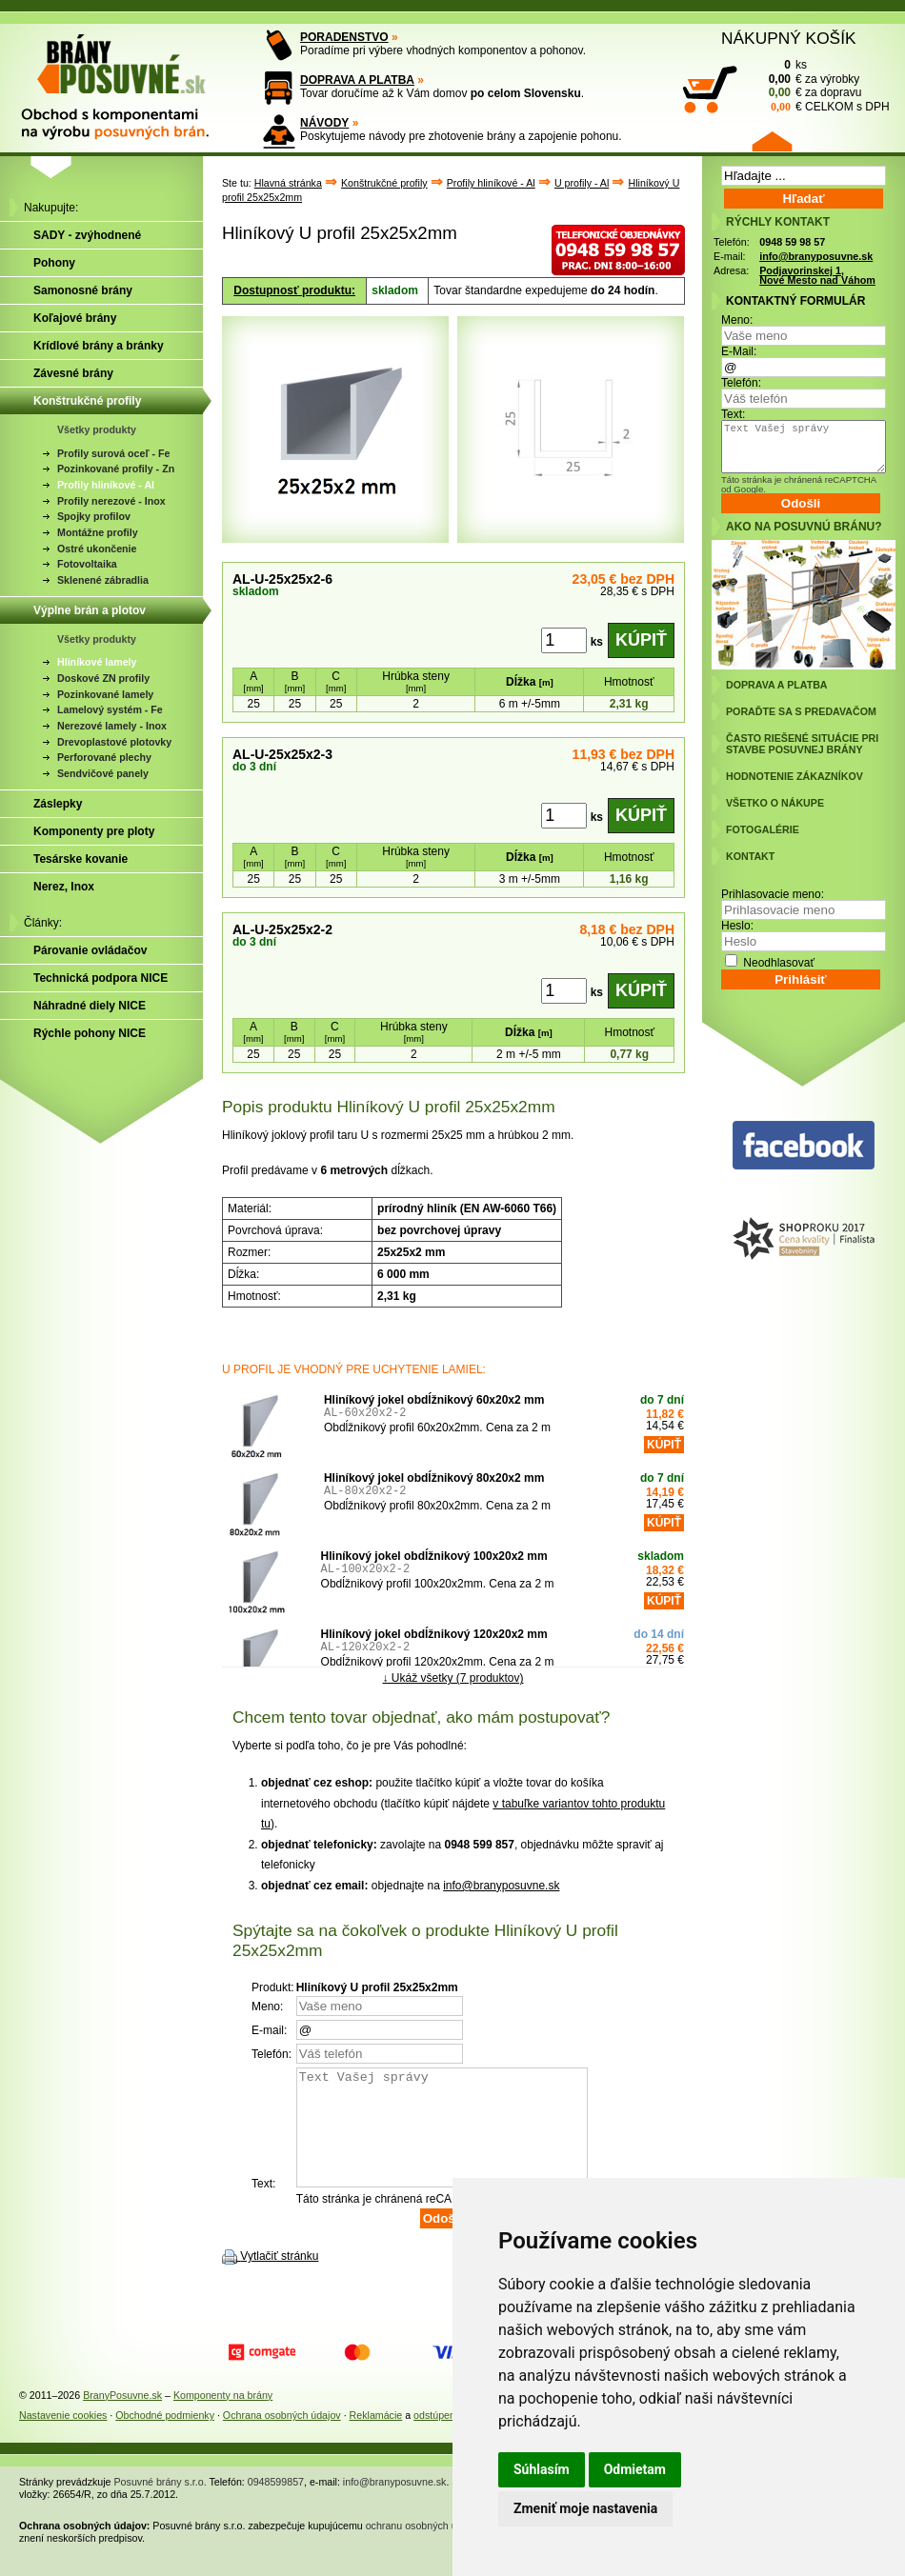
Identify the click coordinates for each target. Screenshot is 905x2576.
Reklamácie (376, 2438)
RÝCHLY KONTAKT (778, 222)
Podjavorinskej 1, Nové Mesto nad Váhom (817, 276)
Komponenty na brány (222, 2418)
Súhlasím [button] (541, 2469)
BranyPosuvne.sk (122, 2418)
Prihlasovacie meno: (772, 894)
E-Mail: (738, 351)
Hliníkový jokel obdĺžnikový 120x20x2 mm (434, 1634)
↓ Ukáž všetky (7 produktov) (452, 1677)
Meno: (737, 320)
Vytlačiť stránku (279, 2279)
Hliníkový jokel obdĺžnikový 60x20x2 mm (434, 1400)
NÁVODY (324, 123)
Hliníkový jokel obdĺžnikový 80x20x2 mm (434, 1478)
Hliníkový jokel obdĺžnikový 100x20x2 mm (434, 1556)
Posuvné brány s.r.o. (160, 2504)
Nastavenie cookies (63, 2438)
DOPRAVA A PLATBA (357, 80)
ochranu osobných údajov (423, 2548)
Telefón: (741, 382)
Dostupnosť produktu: (294, 290)
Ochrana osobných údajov (282, 2438)
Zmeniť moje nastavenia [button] (585, 2508)
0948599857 (276, 2504)
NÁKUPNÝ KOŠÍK (788, 38)
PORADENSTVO (344, 37)
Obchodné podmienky (164, 2438)
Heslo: (737, 925)
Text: (733, 414)
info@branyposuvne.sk (501, 1885)
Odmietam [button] (635, 2469)
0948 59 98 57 (792, 242)
